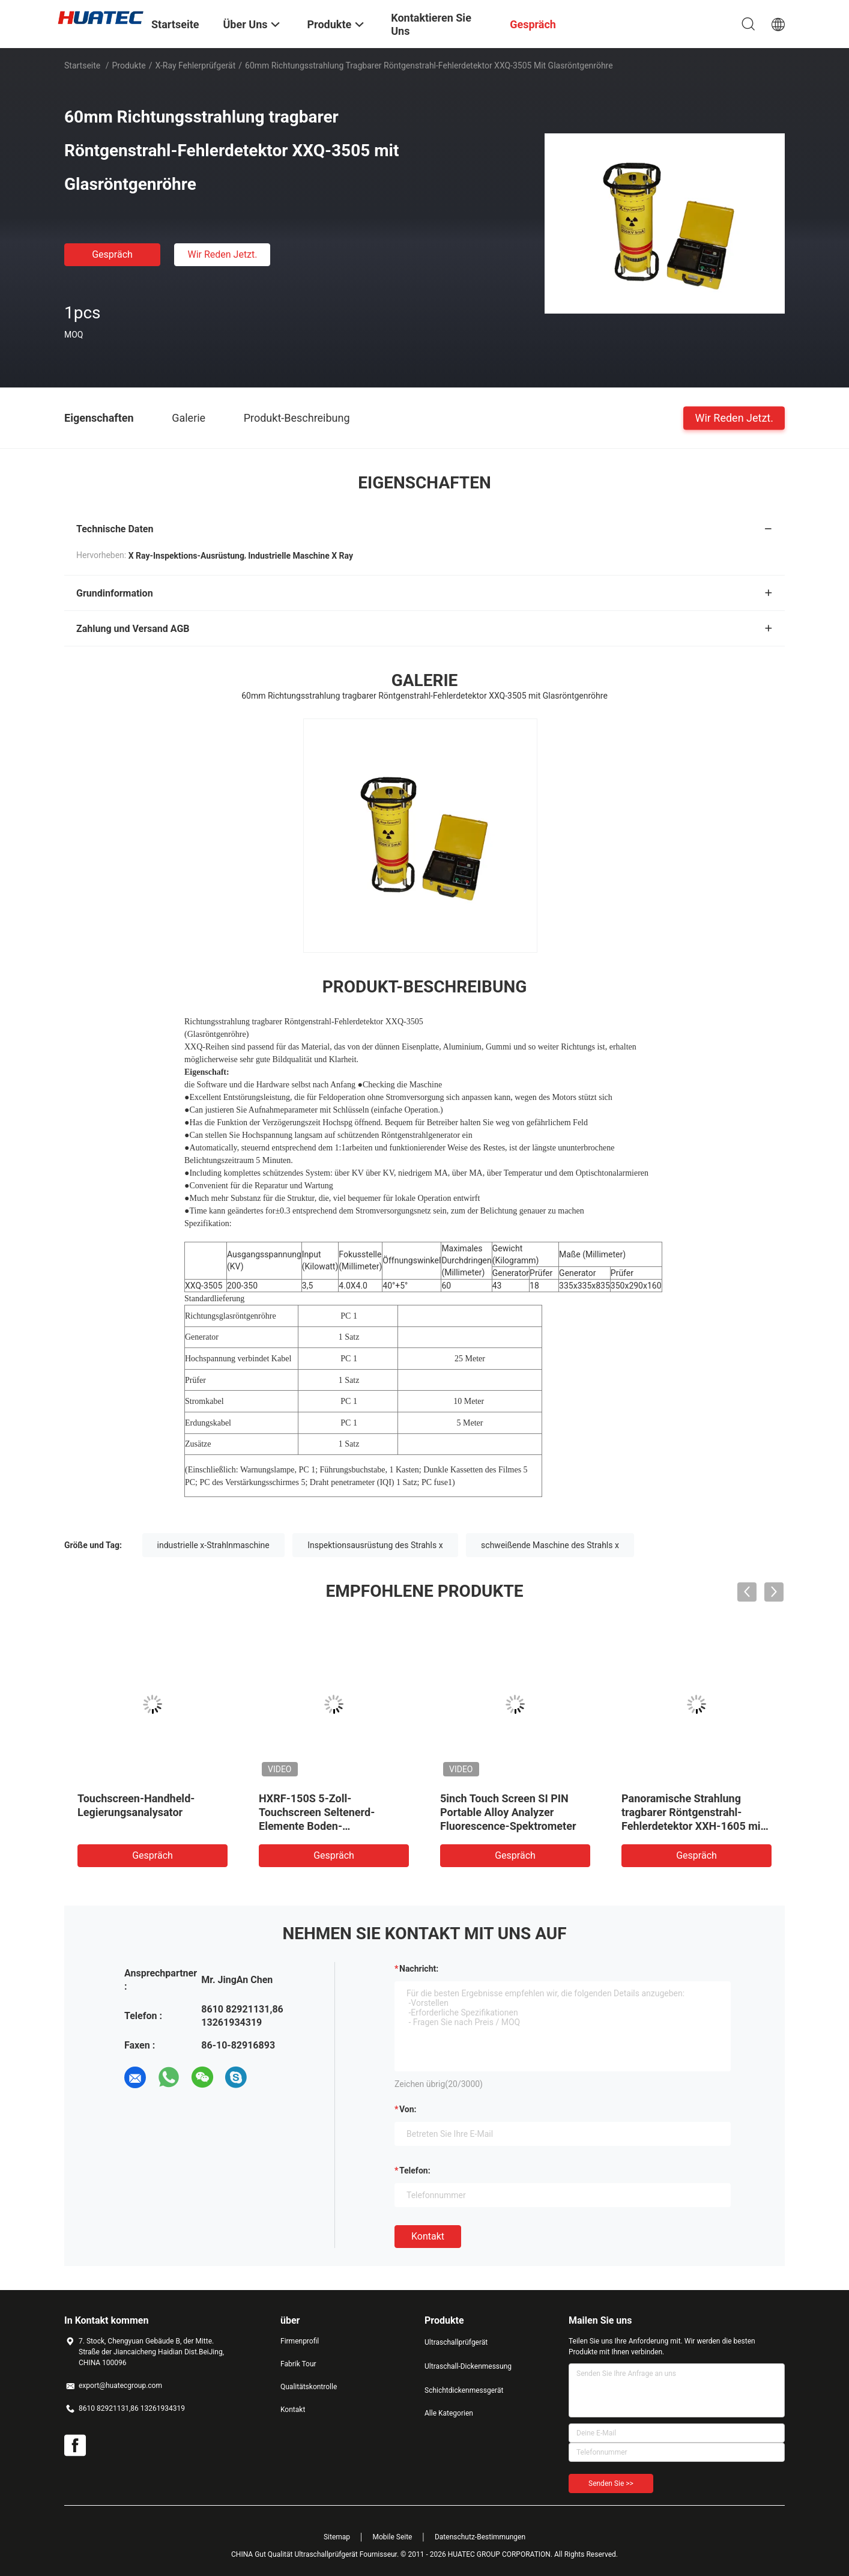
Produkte (129, 65)
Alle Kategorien (448, 2413)
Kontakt (427, 2236)
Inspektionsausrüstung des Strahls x (375, 1545)
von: (408, 2109)
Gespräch (112, 254)
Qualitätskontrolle (308, 2387)
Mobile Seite (392, 2537)
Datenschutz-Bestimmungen (480, 2537)
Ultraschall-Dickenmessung (468, 2366)
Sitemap (337, 2537)
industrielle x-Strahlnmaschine (213, 1545)
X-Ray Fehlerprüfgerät (195, 65)
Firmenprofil (299, 2341)
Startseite (82, 65)
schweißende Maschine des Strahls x (550, 1545)
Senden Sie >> (610, 2483)
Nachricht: (418, 1968)
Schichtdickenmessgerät (463, 2390)
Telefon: (415, 2170)
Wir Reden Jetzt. (222, 254)
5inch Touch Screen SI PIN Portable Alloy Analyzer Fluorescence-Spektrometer (508, 1812)
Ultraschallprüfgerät (456, 2342)
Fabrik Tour (298, 2364)
